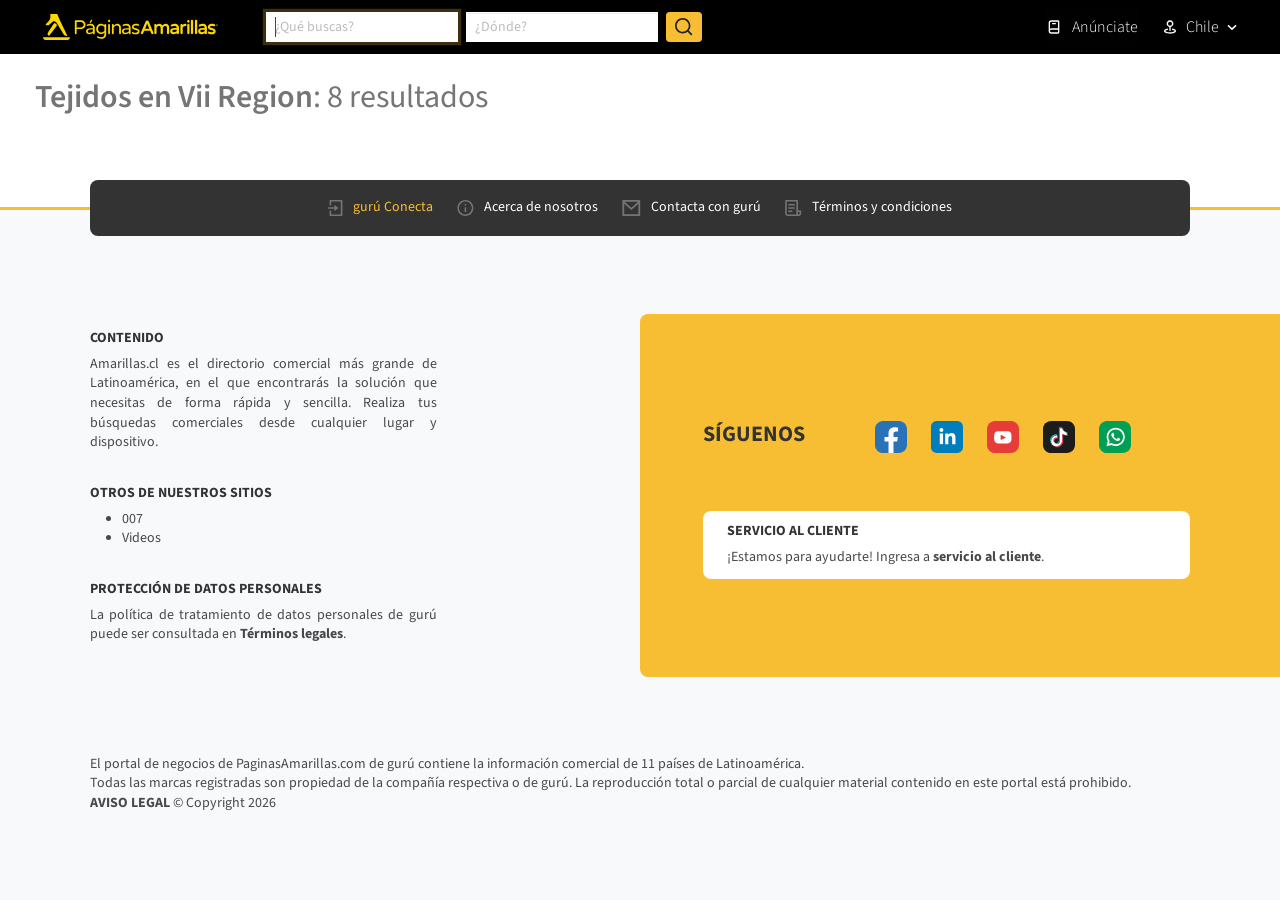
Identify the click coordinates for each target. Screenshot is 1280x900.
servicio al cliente (987, 557)
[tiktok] (1059, 437)
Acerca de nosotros (527, 207)
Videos (141, 538)
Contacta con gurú (691, 207)
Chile (1202, 27)
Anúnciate (1092, 27)
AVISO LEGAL (130, 803)
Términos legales (291, 634)
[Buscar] (684, 27)
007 (132, 519)
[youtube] (1003, 437)
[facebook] (891, 437)
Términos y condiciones (868, 207)
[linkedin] (947, 437)
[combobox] (362, 27)
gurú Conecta (380, 207)
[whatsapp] (1115, 437)
